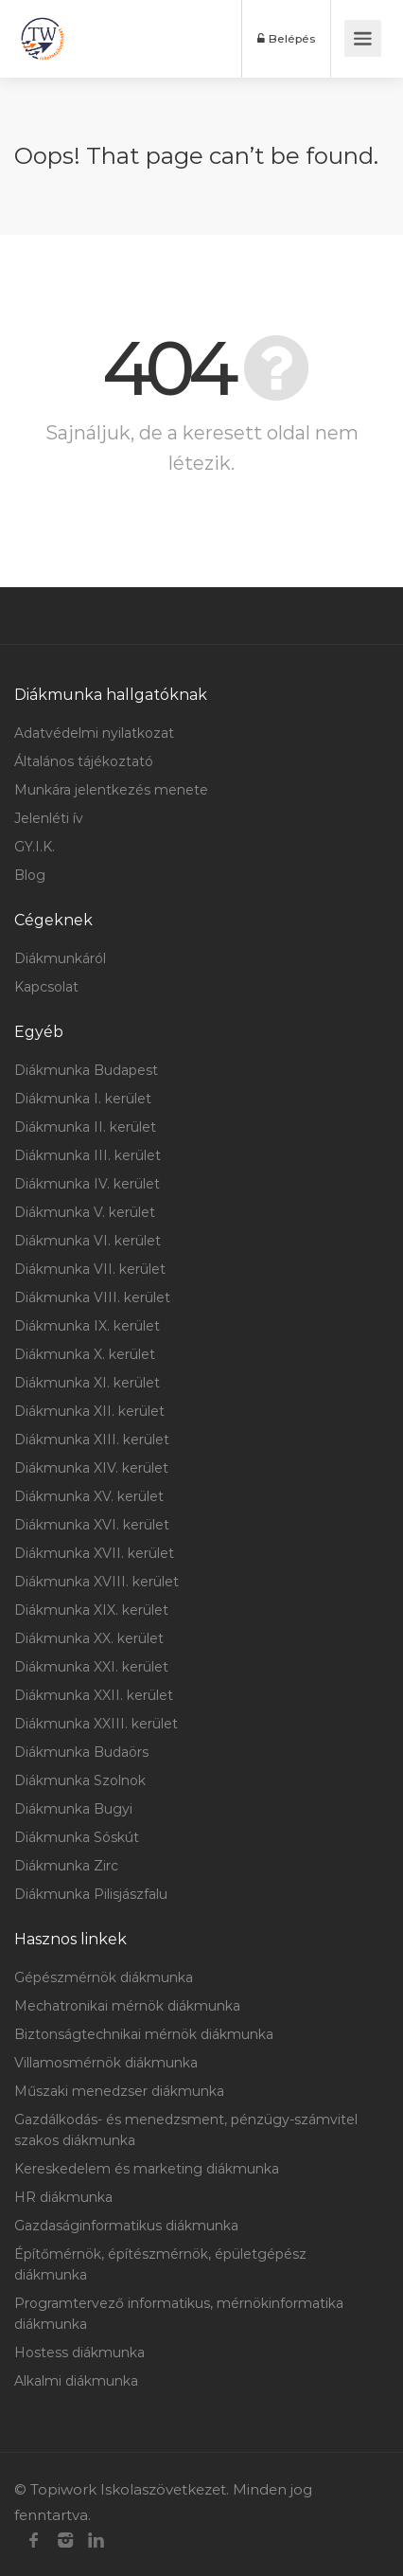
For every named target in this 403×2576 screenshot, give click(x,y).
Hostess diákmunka (79, 2352)
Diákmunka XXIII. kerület (96, 1723)
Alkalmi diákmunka (76, 2380)
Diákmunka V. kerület (84, 1212)
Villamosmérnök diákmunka (106, 2062)
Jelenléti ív (48, 818)
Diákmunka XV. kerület (89, 1496)
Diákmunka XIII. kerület (91, 1439)
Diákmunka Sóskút (76, 1837)
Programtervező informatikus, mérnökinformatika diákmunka (178, 2314)
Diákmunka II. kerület (85, 1127)
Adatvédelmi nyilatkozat (94, 733)
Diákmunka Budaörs (81, 1752)
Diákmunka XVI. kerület (91, 1524)
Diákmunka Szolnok (80, 1780)
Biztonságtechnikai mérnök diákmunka (143, 2034)
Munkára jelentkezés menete (111, 789)
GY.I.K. (34, 846)
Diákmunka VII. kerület (90, 1269)
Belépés (286, 38)
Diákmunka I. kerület (82, 1098)
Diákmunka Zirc (66, 1865)
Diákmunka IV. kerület (87, 1183)
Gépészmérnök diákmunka (103, 1977)
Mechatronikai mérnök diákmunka (127, 2005)
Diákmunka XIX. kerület (91, 1610)
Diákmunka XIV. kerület (91, 1467)
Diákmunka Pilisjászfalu (90, 1894)
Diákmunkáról (60, 958)
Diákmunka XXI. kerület (91, 1666)
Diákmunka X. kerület (84, 1354)
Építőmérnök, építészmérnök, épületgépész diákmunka (160, 2264)
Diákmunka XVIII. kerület (96, 1581)
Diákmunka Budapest (86, 1070)
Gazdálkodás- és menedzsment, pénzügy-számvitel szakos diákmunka (186, 2130)
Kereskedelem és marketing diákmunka (146, 2168)
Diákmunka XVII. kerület (94, 1553)
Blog (29, 875)
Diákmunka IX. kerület (87, 1325)
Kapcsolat (46, 986)
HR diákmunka (63, 2197)
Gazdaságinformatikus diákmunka (126, 2225)
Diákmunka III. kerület (87, 1155)
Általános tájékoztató (83, 761)
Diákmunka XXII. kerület (93, 1695)
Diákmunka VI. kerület (87, 1240)
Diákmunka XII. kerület (89, 1411)
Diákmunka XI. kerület (87, 1382)
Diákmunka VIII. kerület (92, 1297)
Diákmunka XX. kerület (89, 1638)
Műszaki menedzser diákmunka (119, 2091)
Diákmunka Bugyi (73, 1808)
